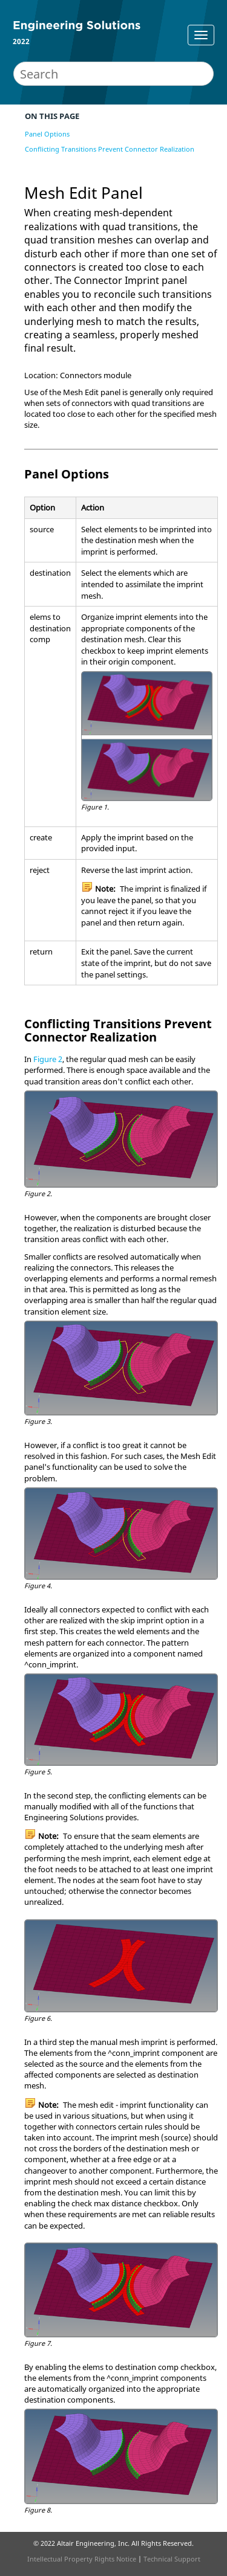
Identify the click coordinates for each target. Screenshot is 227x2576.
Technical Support (171, 2558)
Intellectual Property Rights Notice (81, 2558)
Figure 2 (47, 1059)
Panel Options (47, 133)
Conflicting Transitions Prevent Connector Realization (109, 148)
